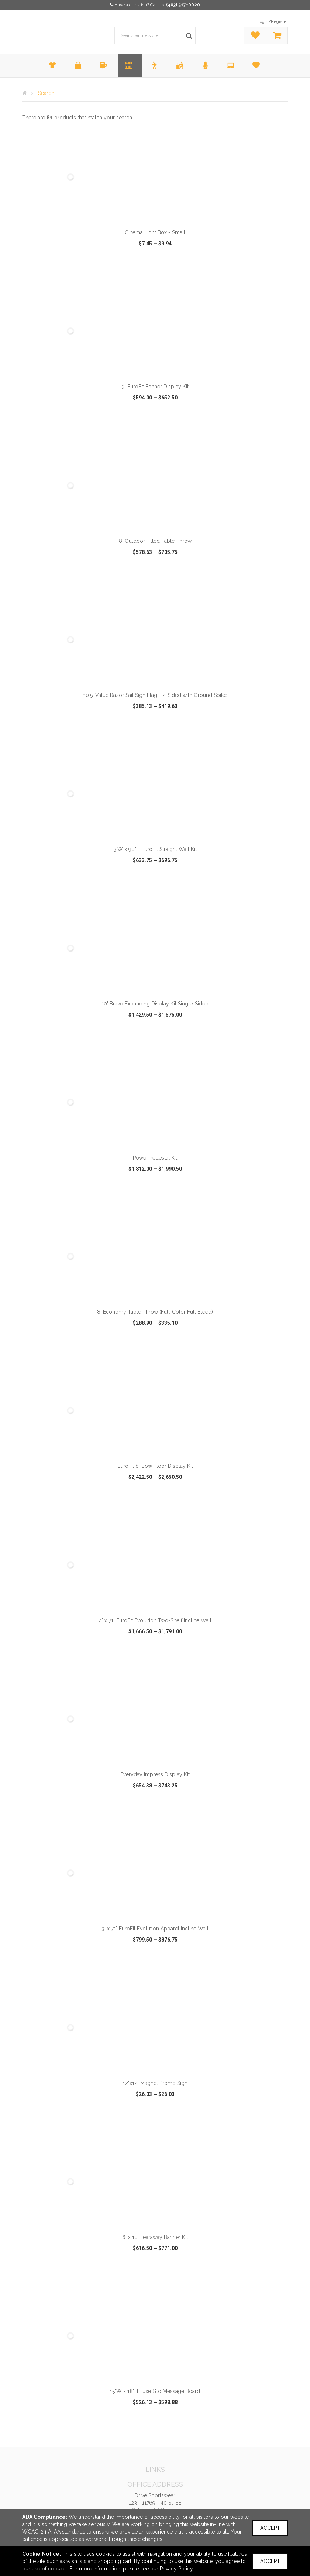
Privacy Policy (176, 2569)
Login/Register (272, 21)
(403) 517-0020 (183, 4)
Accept (270, 2528)
